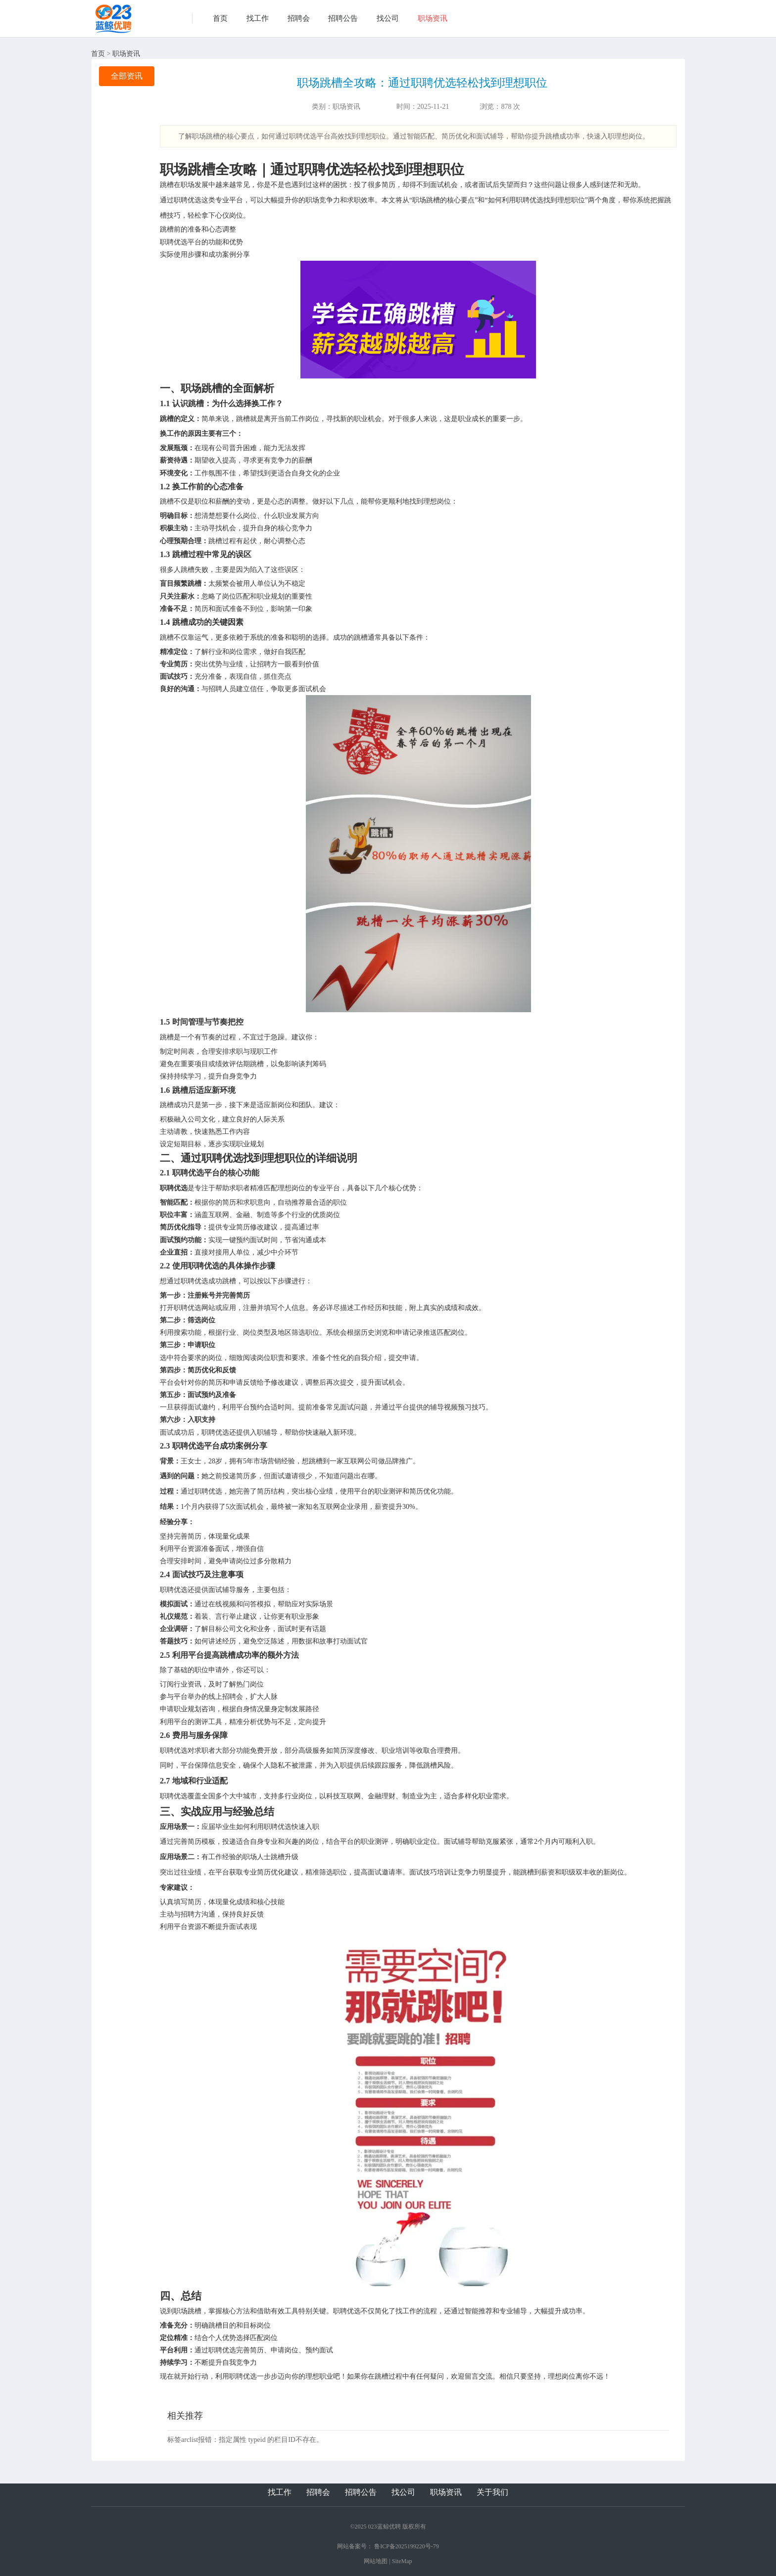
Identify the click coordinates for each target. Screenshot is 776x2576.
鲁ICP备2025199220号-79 (406, 2546)
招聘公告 (343, 18)
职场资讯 (432, 18)
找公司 (388, 18)
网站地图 (376, 2561)
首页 (220, 18)
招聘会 (299, 18)
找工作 (257, 18)
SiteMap (402, 2561)
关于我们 (492, 2492)
